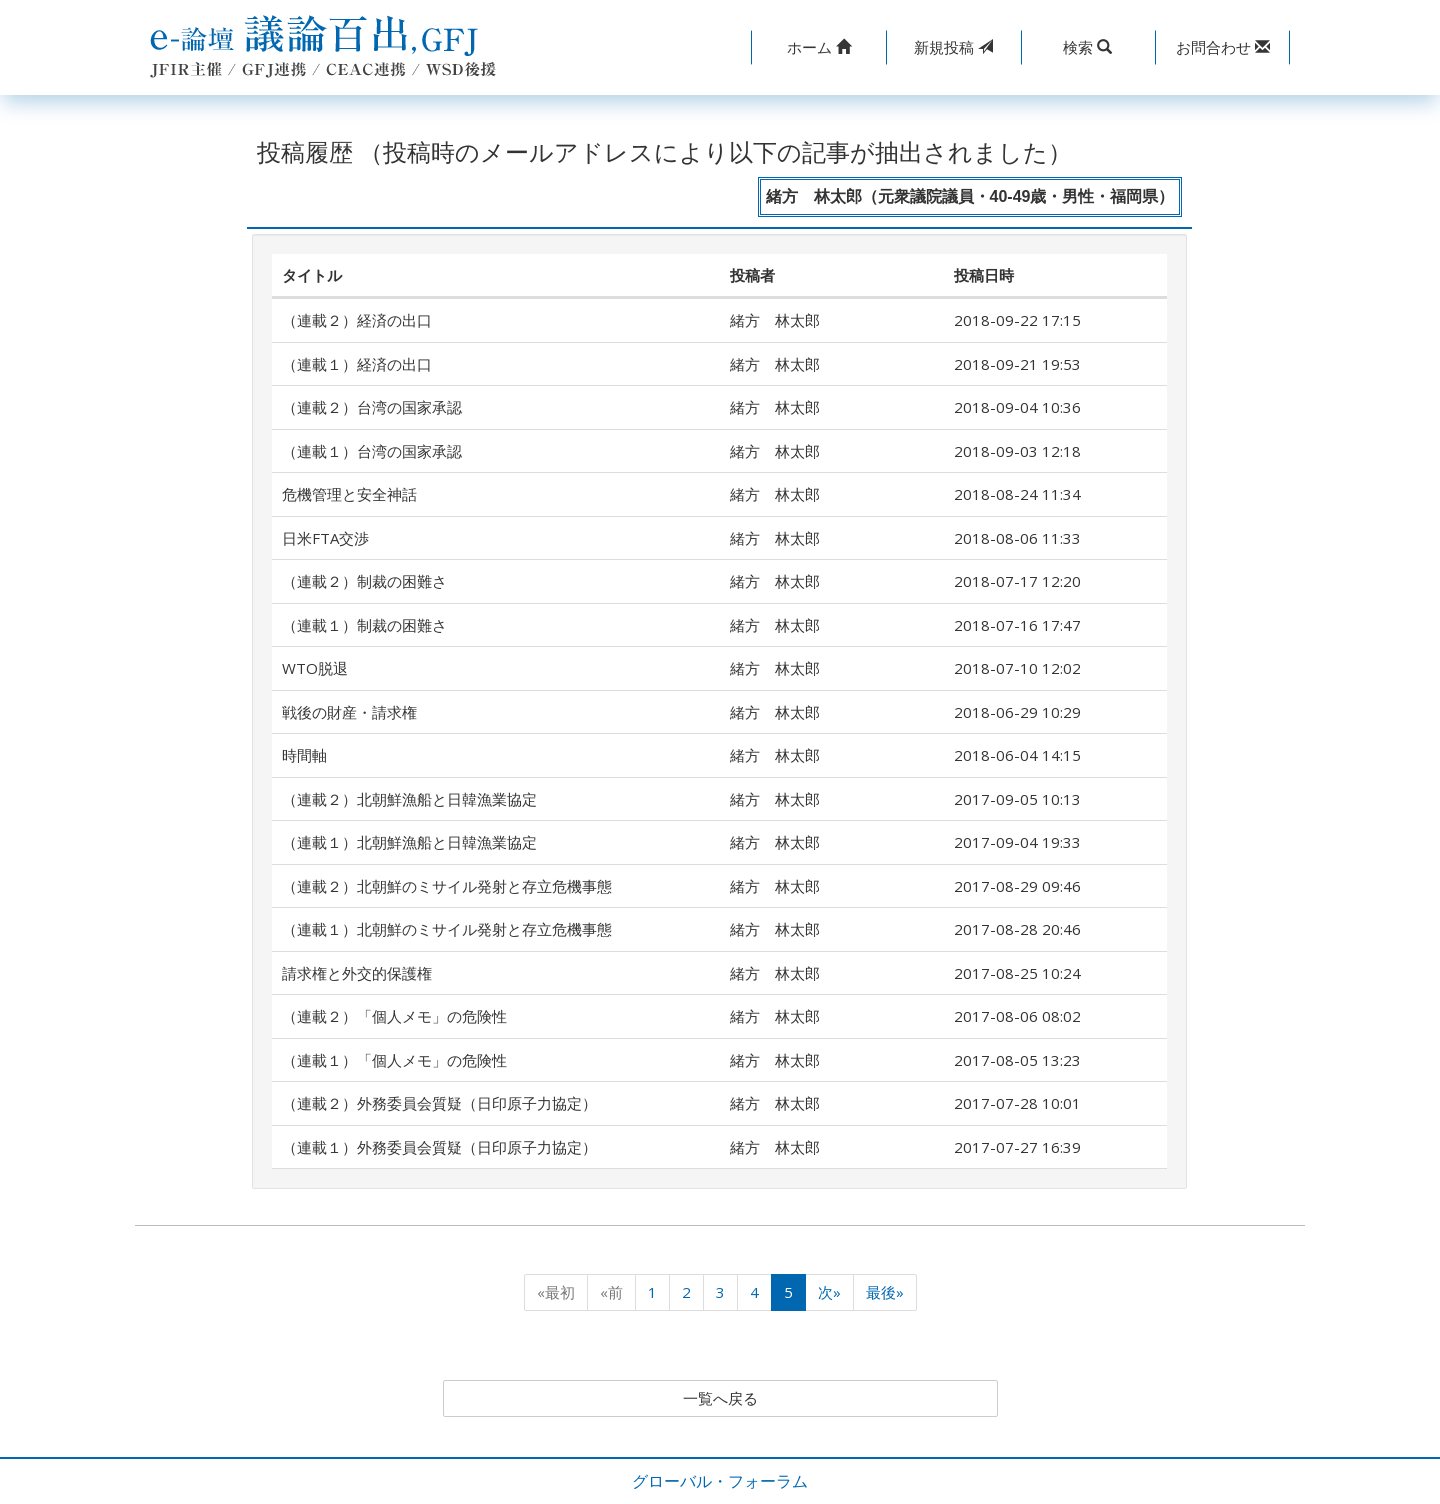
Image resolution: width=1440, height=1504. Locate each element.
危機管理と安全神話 (349, 494)
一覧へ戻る (720, 1399)
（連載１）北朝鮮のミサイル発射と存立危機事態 (447, 929)
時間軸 (304, 755)
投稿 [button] (953, 47)
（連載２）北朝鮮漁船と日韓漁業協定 (409, 799)
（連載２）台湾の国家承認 (372, 407)
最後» (885, 1292)
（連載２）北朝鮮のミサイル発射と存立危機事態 (447, 886)
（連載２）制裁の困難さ (364, 581)
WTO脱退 (315, 668)
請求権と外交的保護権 (357, 973)
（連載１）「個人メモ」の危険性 (394, 1060)
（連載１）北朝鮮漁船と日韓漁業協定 (409, 842)
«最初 (556, 1292)
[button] (818, 47)
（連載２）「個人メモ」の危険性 (394, 1016)
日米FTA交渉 (325, 538)
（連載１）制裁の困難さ (364, 625)
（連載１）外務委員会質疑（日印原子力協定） (439, 1147)
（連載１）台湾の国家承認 (372, 451)
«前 (611, 1292)
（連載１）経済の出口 (357, 364)
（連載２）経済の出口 (357, 320)
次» (829, 1292)
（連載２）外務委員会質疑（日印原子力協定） (439, 1103)
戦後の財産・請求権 (349, 712)
